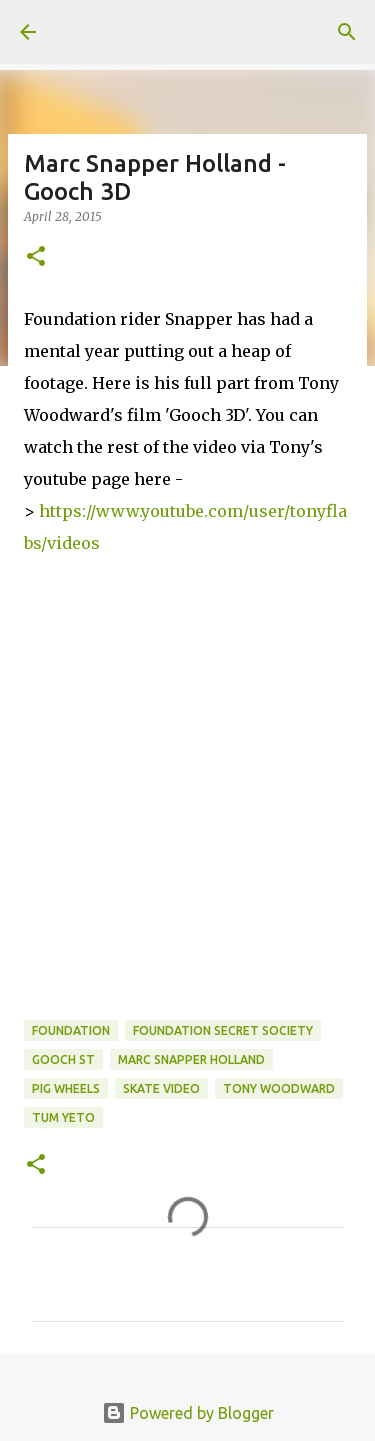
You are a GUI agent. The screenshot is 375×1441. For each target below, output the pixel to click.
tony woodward (279, 1088)
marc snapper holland (191, 1059)
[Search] (347, 32)
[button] (36, 257)
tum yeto (63, 1117)
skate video (161, 1088)
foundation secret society (223, 1030)
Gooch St (63, 1059)
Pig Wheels (66, 1088)
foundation (71, 1030)
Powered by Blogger (188, 1413)
